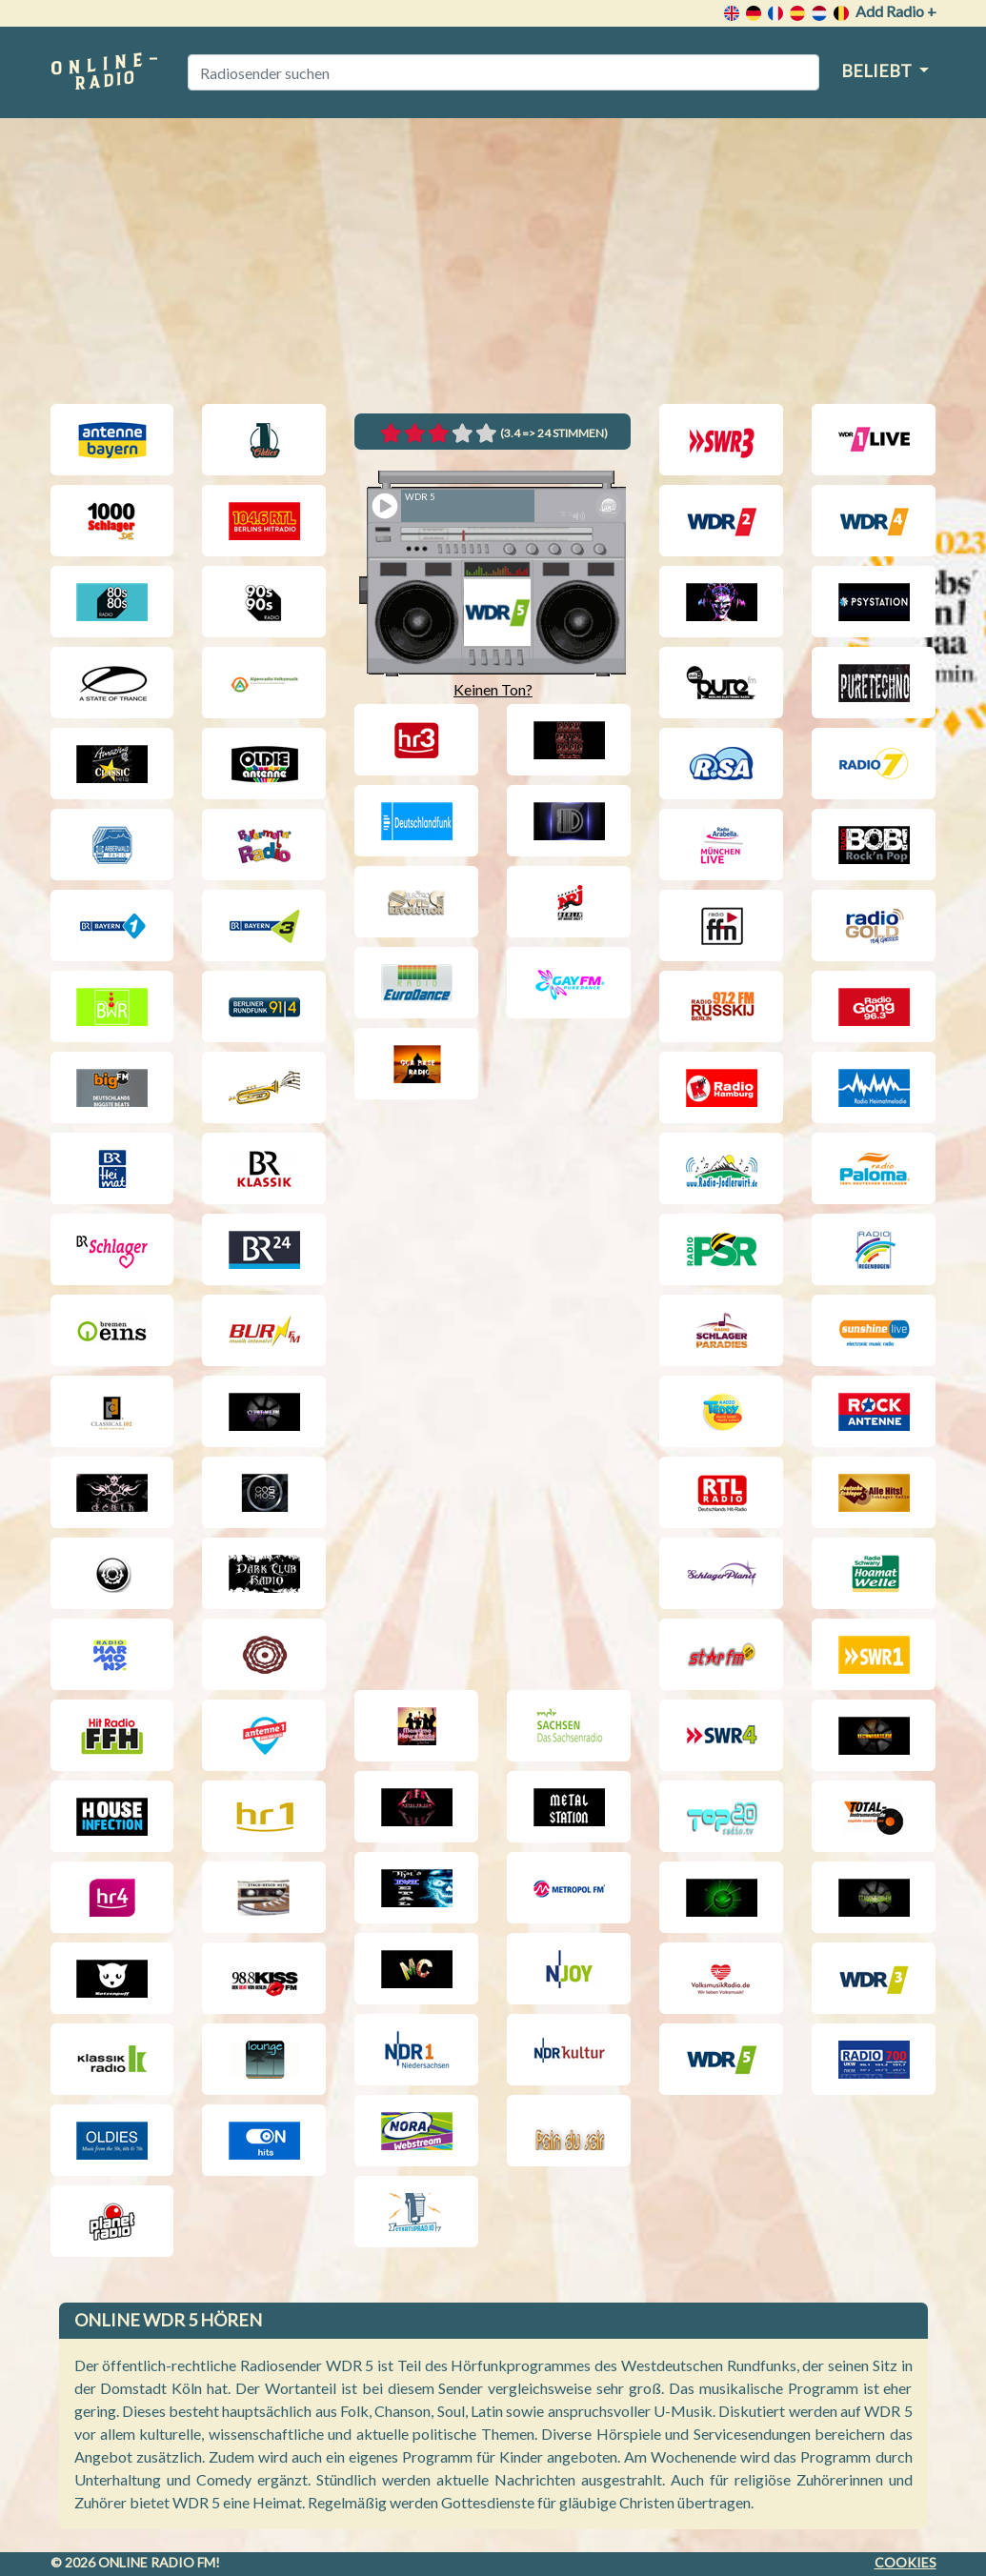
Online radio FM (156, 2562)
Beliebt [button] (878, 70)
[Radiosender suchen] (503, 72)
